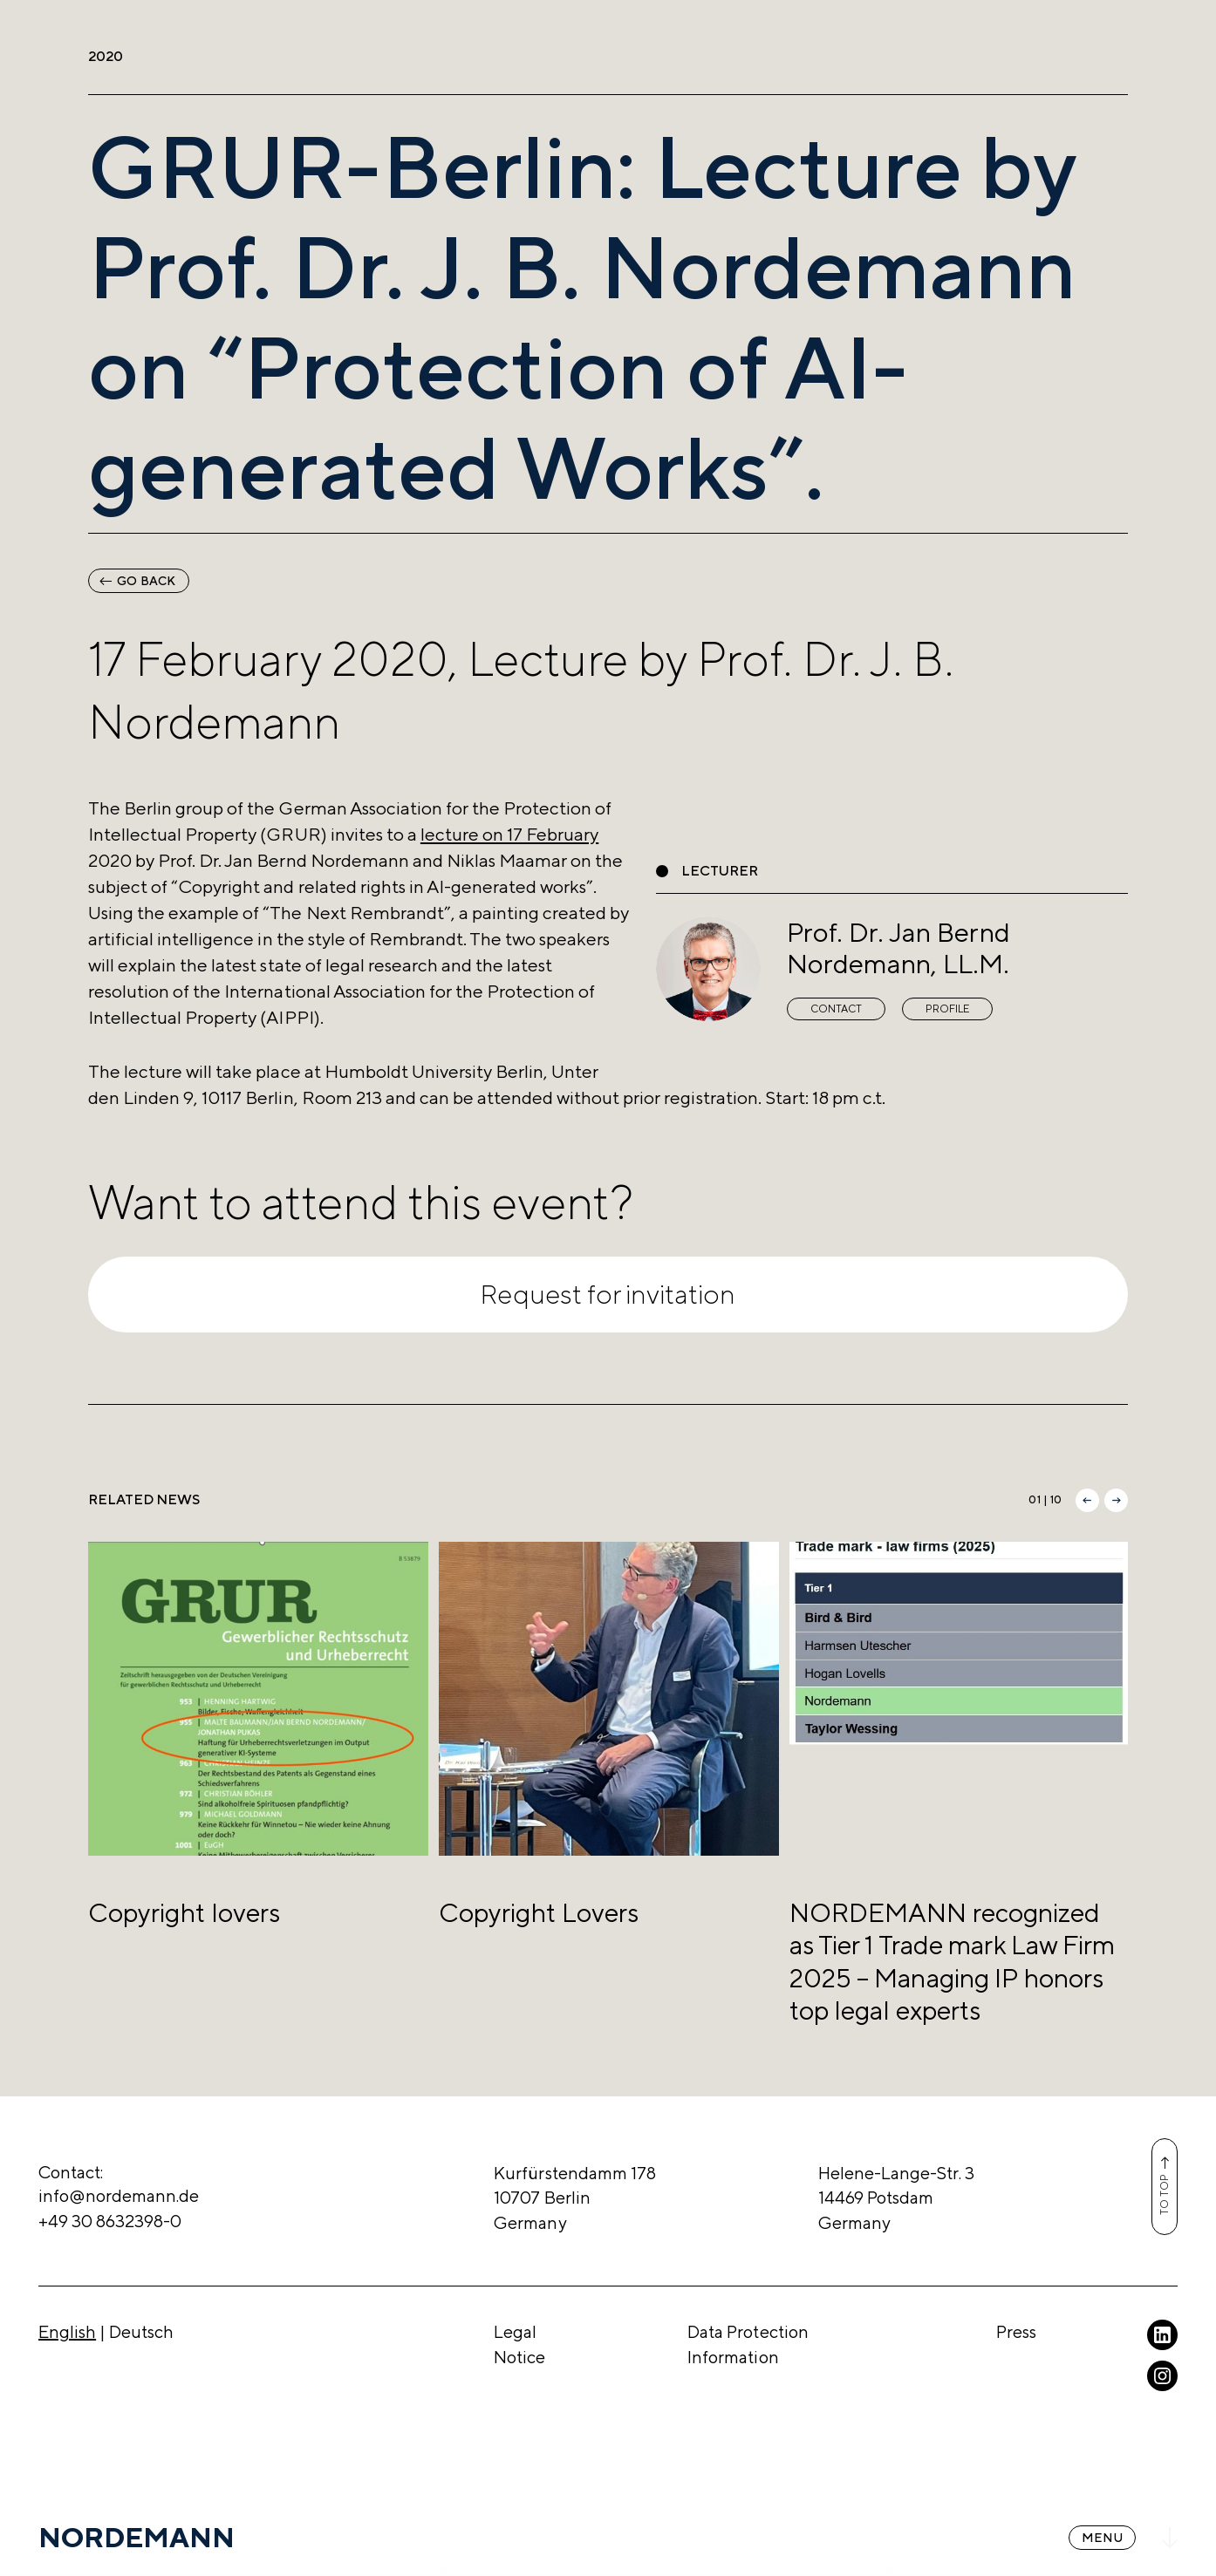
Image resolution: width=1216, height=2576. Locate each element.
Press (1016, 2331)
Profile (947, 1009)
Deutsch (141, 2331)
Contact (836, 1009)
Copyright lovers (184, 1912)
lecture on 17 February (509, 834)
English (67, 2331)
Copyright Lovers (539, 1912)
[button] (1087, 1500)
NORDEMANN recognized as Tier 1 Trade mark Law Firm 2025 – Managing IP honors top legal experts (952, 1961)
